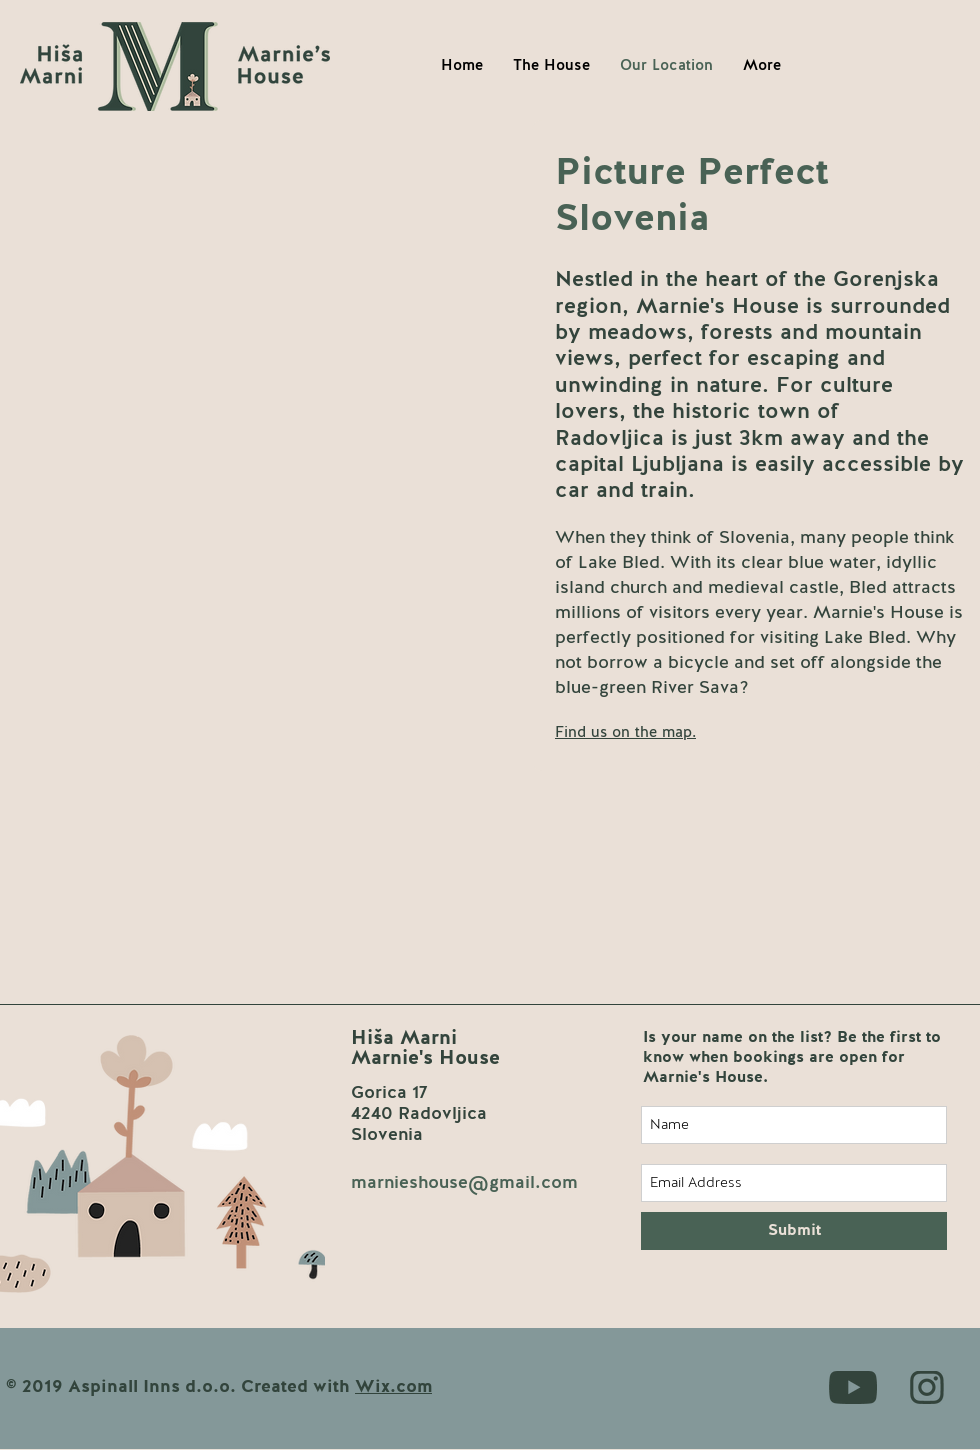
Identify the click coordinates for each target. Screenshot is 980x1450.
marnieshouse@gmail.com (464, 1183)
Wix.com (393, 1387)
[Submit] (794, 1231)
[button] (625, 732)
